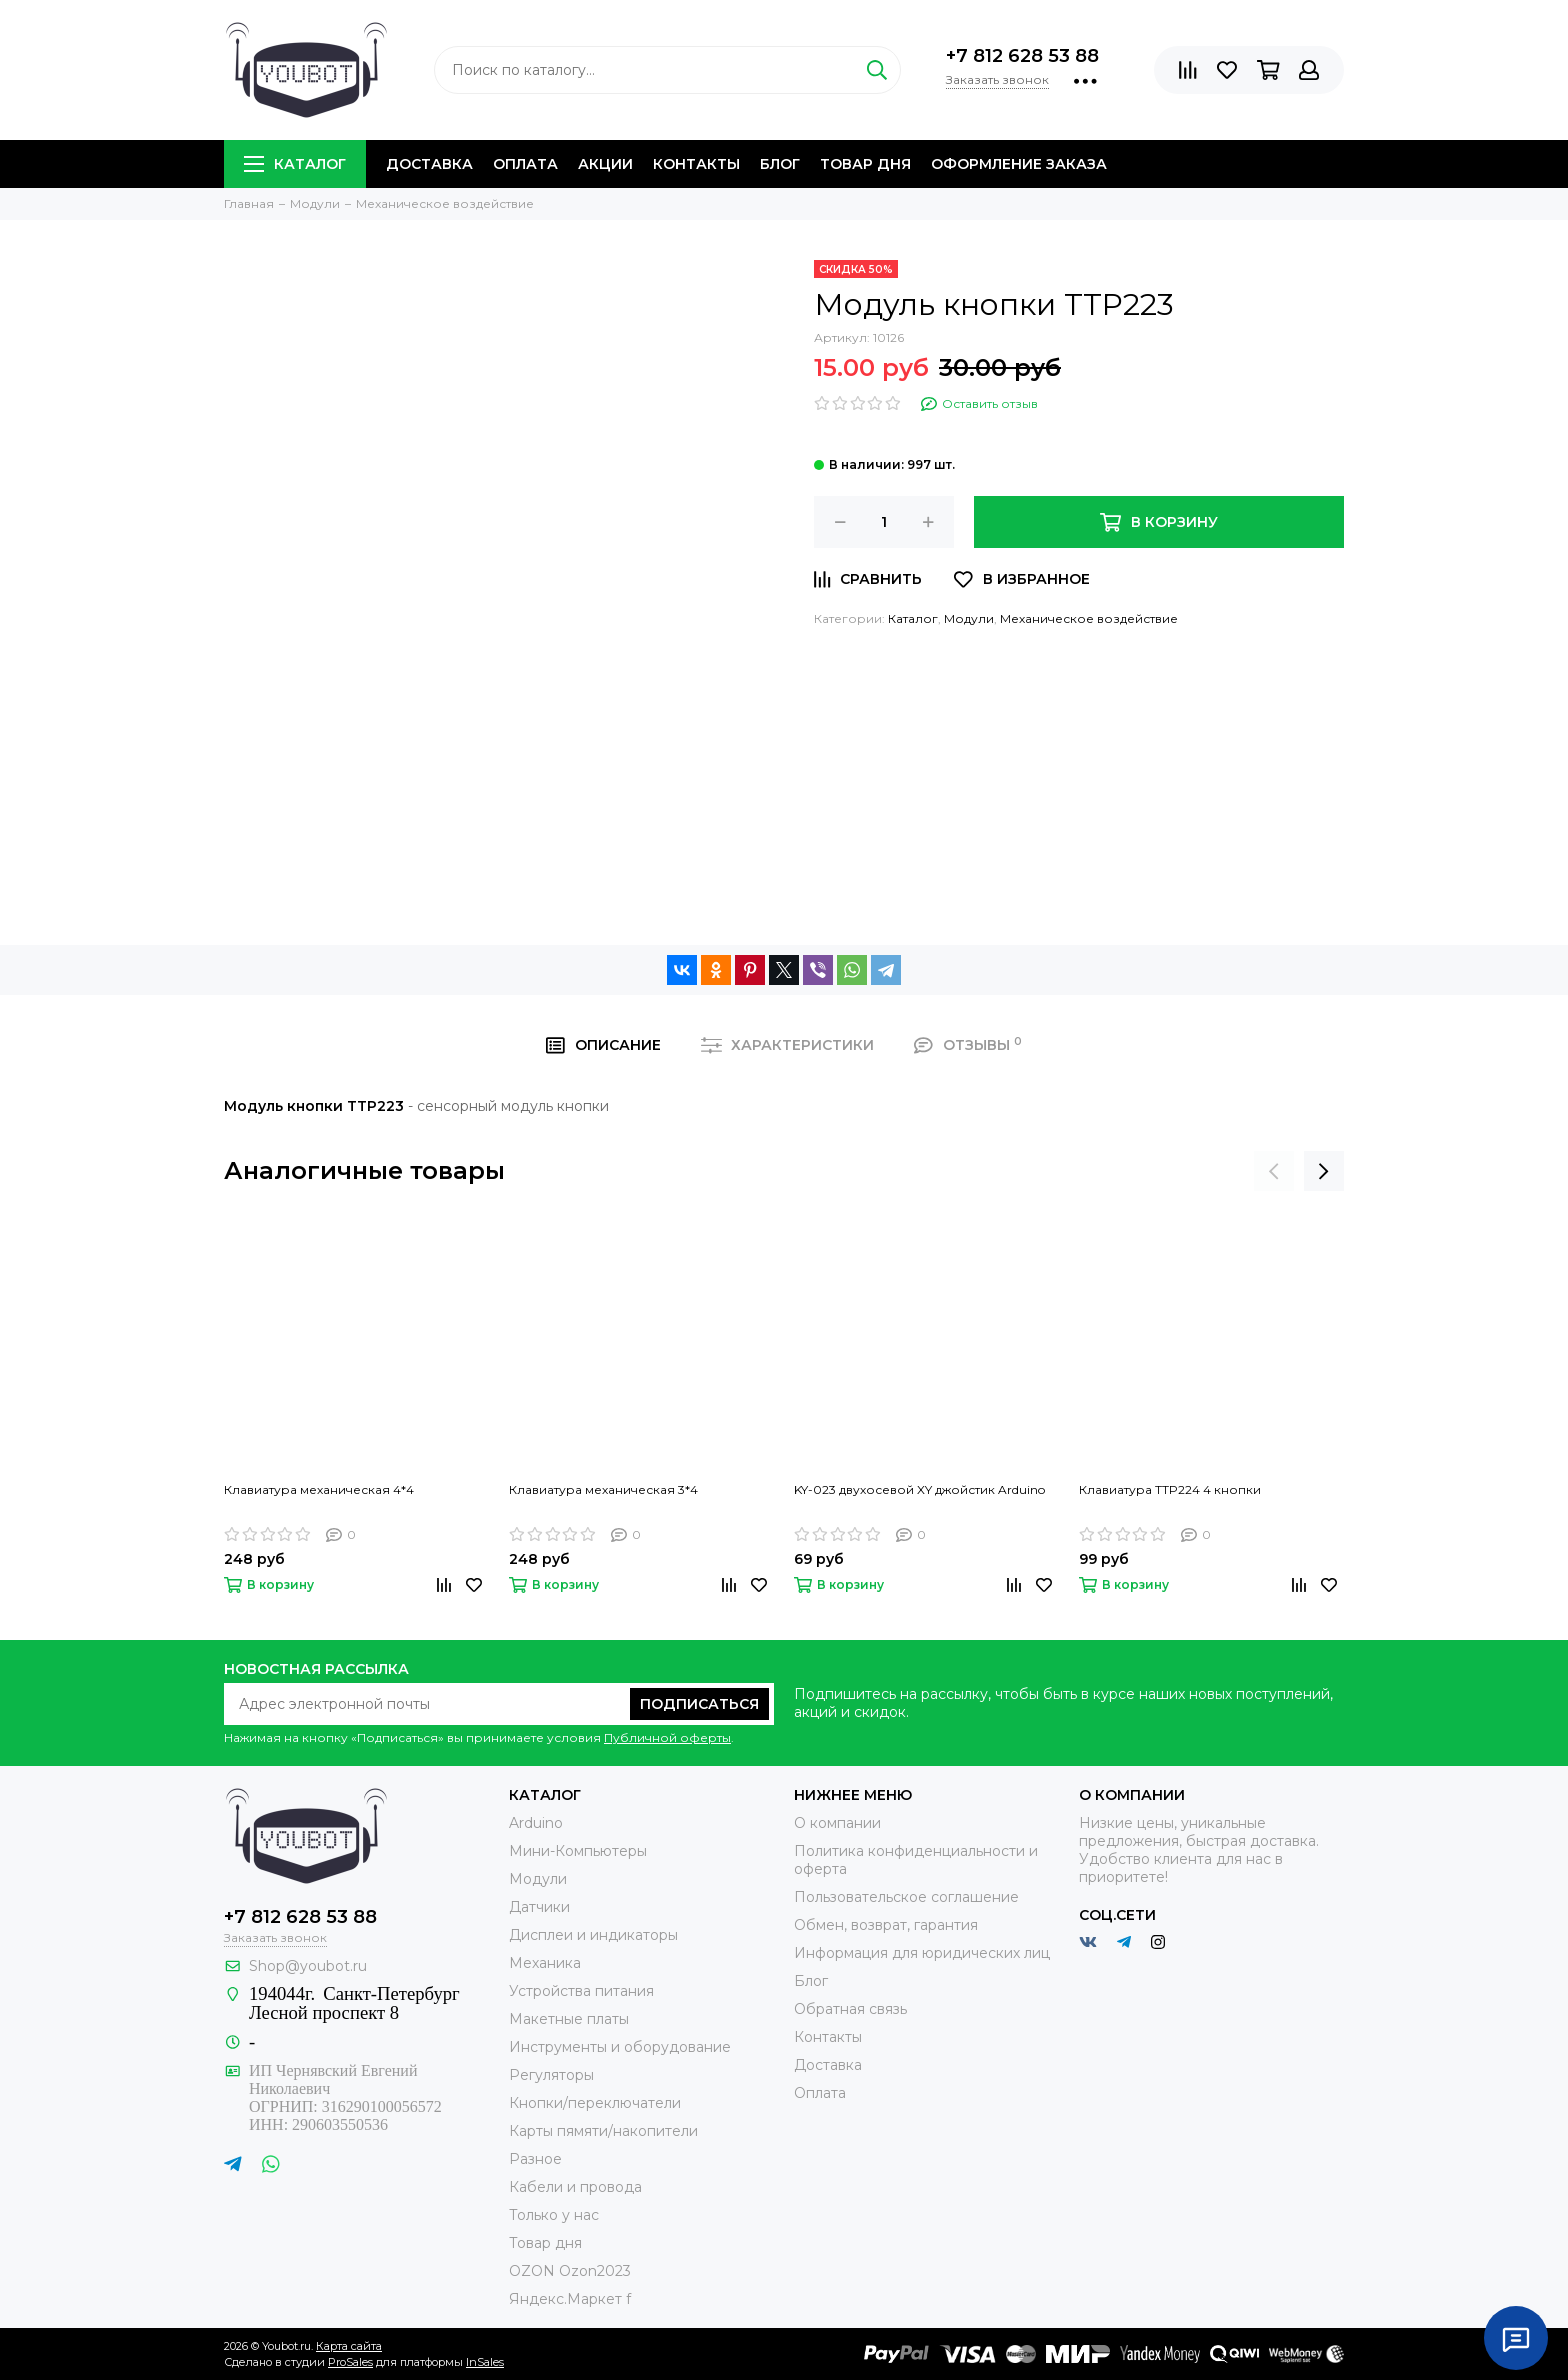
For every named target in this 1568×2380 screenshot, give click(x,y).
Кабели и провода (575, 2187)
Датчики (539, 1907)
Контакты (696, 164)
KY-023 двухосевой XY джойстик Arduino (919, 1489)
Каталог (295, 164)
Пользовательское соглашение (906, 1897)
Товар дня (865, 164)
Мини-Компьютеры (578, 1851)
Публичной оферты (667, 1737)
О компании (837, 1823)
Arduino (536, 1823)
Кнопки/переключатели (595, 2103)
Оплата (525, 164)
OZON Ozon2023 (570, 2271)
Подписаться (699, 1704)
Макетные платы (569, 2019)
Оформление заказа (1019, 164)
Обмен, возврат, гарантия (886, 1925)
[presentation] (1274, 1171)
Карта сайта (349, 2346)
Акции (605, 164)
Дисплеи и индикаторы (593, 1935)
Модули (969, 618)
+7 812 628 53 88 (1022, 56)
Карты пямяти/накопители (603, 2131)
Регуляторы (551, 2075)
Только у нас (554, 2215)
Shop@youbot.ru (308, 1966)
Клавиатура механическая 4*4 (319, 1489)
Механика (545, 1963)
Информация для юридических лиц (922, 1953)
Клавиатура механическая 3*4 (603, 1489)
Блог (780, 164)
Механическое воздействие (1089, 618)
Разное (535, 2159)
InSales (485, 2362)
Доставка (429, 164)
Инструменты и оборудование (620, 2047)
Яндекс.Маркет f (570, 2299)
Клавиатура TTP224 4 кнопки (1170, 1489)
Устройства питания (581, 1991)
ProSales (350, 2362)
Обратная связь (850, 2009)
